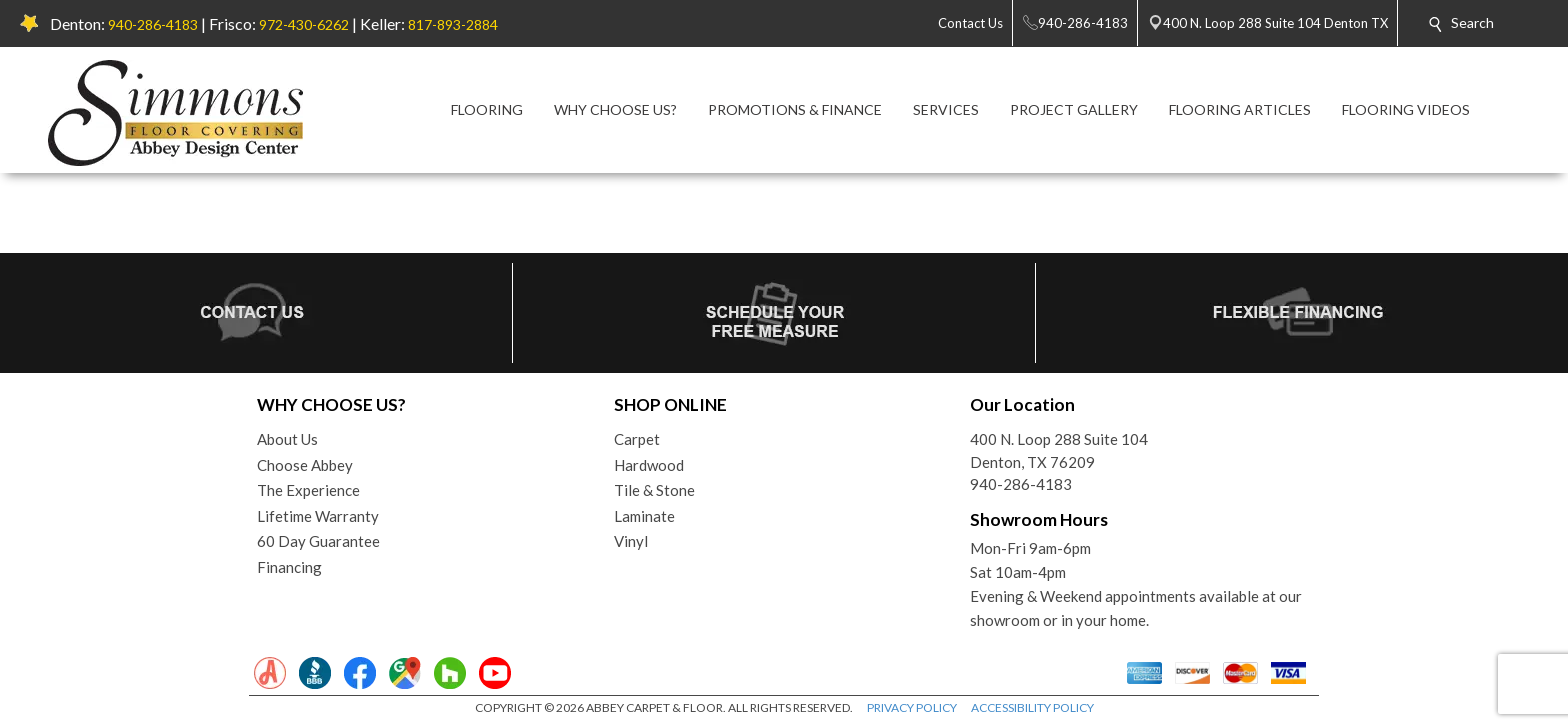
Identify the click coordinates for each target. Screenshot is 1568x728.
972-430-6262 (304, 24)
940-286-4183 (153, 24)
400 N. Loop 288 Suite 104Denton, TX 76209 (1059, 450)
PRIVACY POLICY (912, 707)
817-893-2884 (453, 24)
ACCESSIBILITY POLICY (1032, 707)
